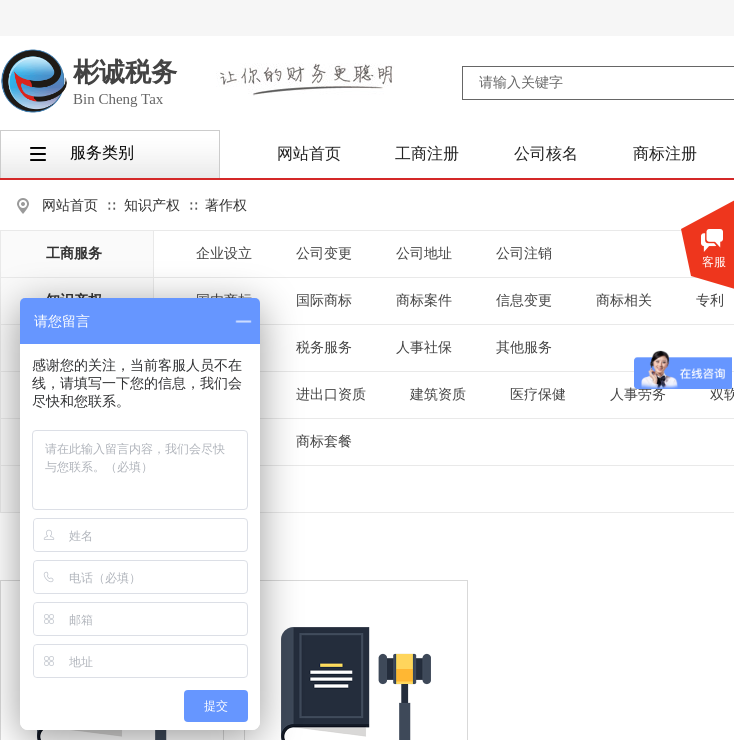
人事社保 (424, 347)
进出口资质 (331, 394)
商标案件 (424, 300)
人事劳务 (638, 394)
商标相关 (624, 300)
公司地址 (424, 253)
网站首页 (70, 205)
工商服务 (74, 253)
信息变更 (524, 300)
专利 (710, 300)
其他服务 (524, 347)
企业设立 (224, 253)
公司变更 (324, 253)
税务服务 (324, 347)
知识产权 (152, 205)
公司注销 (524, 253)
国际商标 (324, 300)
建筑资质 (438, 394)
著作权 (226, 205)
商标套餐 (324, 441)
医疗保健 (538, 394)
